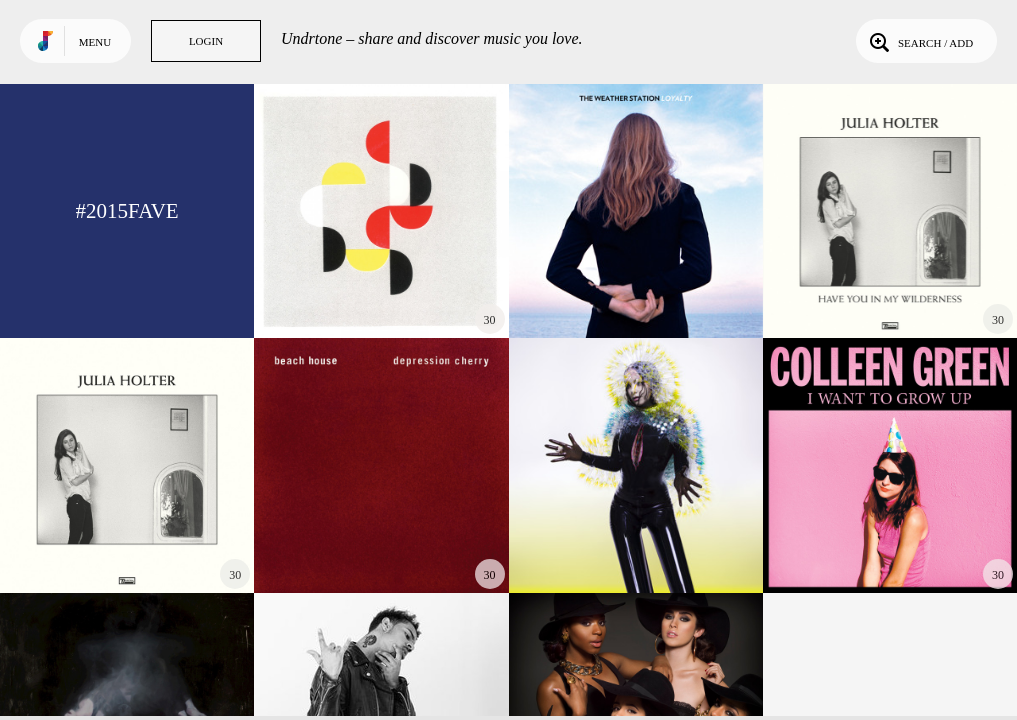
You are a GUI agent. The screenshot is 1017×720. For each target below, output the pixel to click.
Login (206, 41)
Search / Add (919, 41)
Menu (95, 42)
